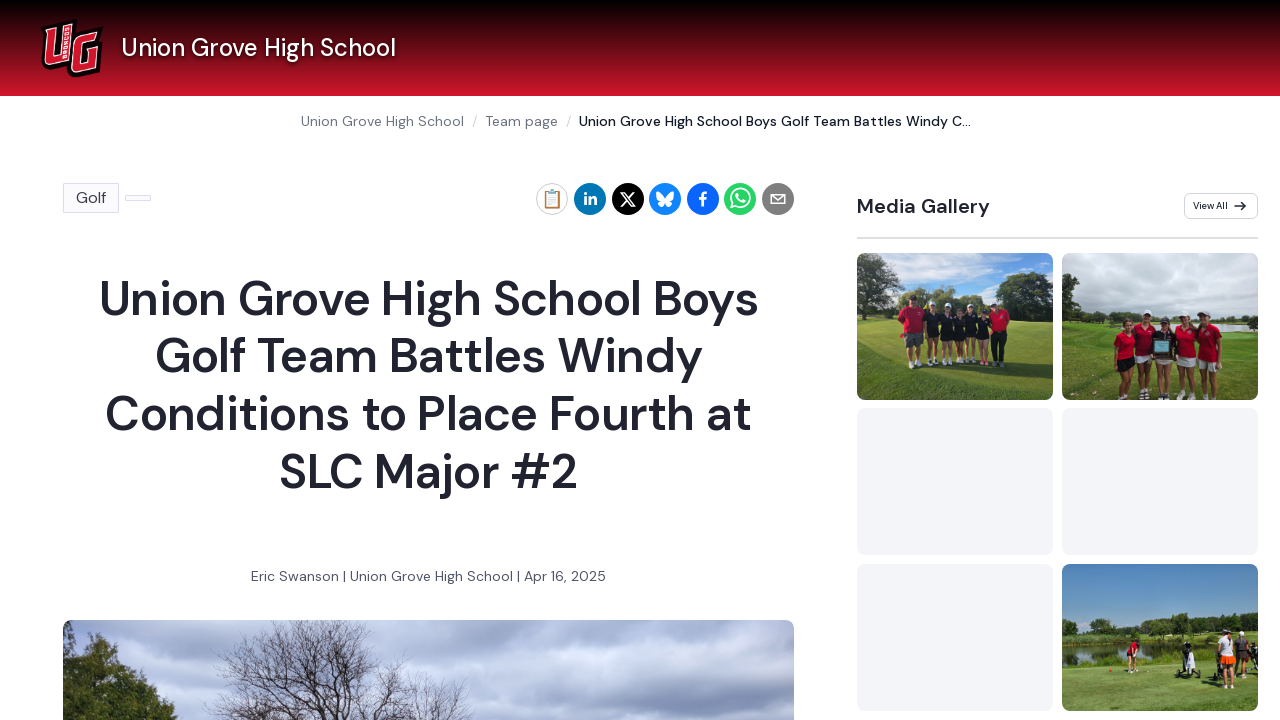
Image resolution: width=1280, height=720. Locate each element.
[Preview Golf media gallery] (955, 326)
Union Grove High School (382, 121)
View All (1220, 206)
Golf (91, 197)
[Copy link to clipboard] (552, 199)
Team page (521, 121)
